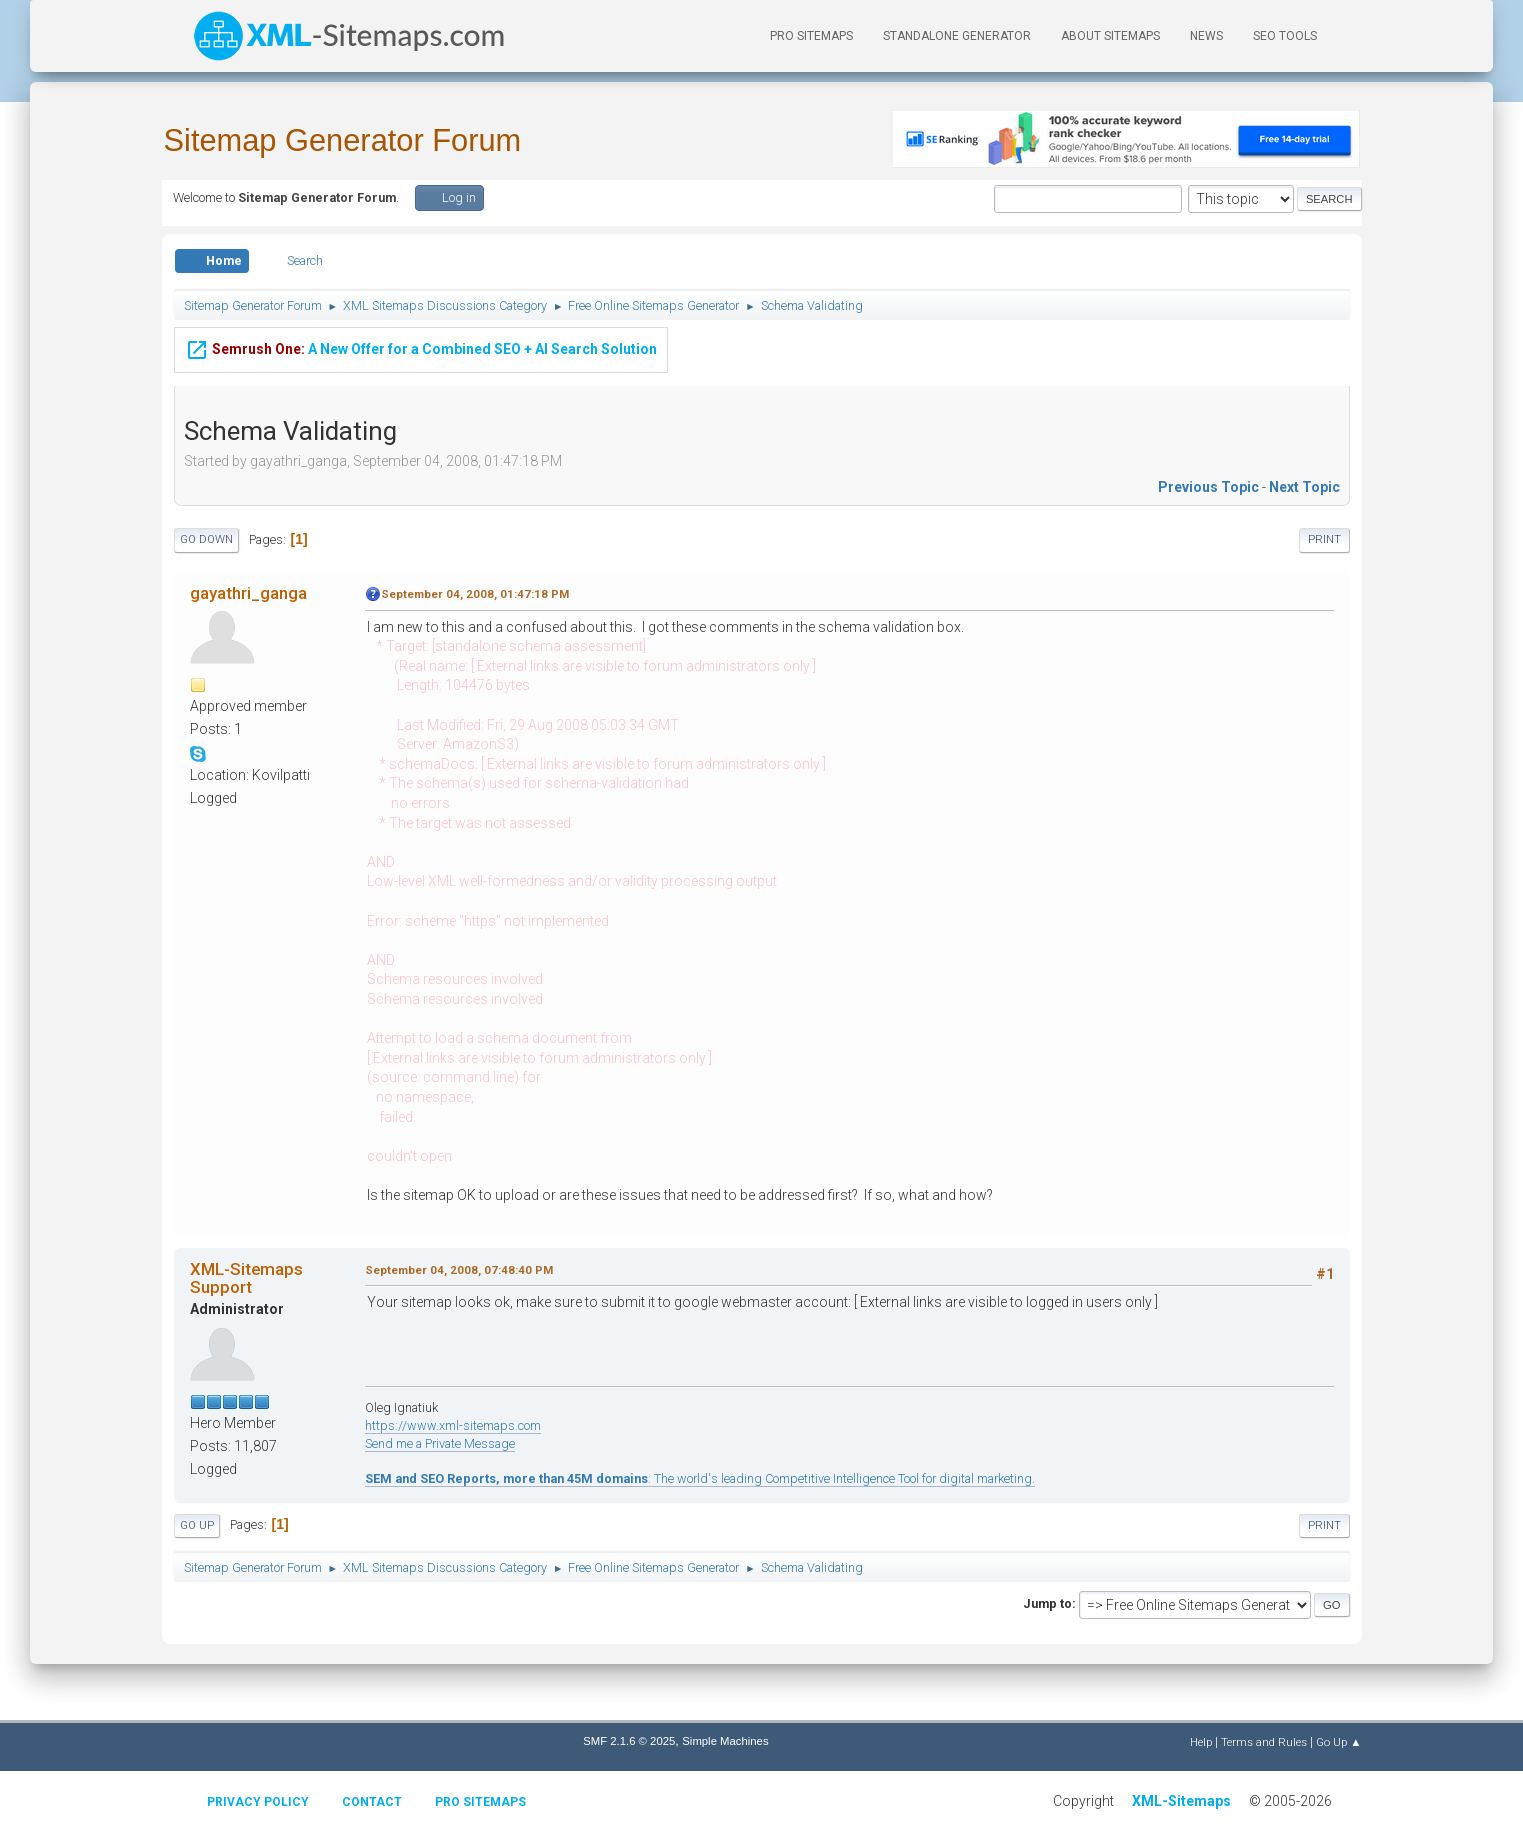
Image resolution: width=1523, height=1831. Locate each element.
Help (1201, 1742)
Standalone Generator (957, 36)
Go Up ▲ (1338, 1742)
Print (1324, 539)
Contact (372, 1802)
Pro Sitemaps (480, 1802)
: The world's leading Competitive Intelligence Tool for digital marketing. (700, 1478)
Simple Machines (725, 1741)
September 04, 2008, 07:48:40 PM (459, 1270)
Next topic (1304, 487)
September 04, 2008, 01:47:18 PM (475, 594)
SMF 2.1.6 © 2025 (629, 1741)
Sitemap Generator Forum (343, 140)
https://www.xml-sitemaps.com (453, 1425)
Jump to (1047, 1603)
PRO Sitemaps (811, 36)
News (1206, 36)
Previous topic (1208, 487)
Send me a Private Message (440, 1443)
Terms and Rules (1264, 1742)
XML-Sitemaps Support (246, 1278)
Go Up (197, 1525)
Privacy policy (258, 1802)
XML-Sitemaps (1181, 1801)
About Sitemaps (1110, 36)
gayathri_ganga (248, 593)
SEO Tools (1285, 36)
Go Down (206, 539)
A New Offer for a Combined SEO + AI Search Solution (421, 347)
